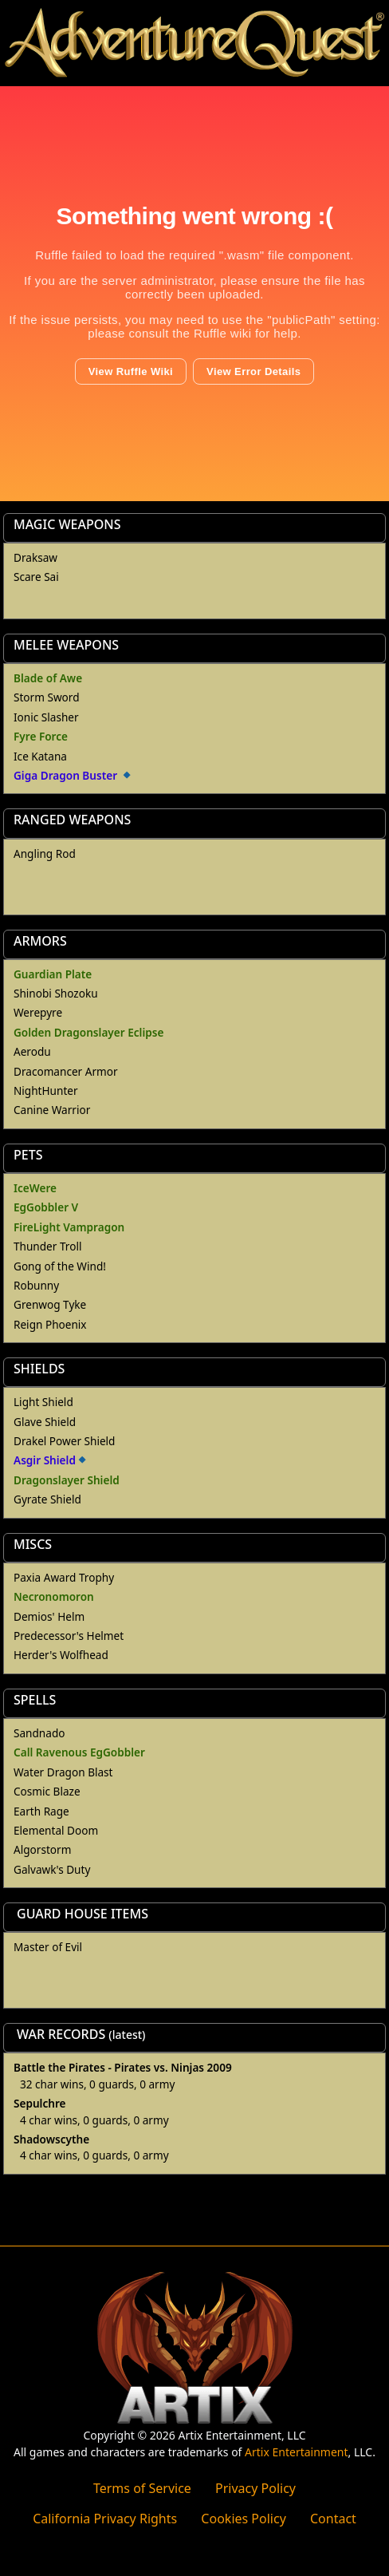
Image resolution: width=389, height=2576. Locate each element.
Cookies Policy (243, 2518)
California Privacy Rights (105, 2518)
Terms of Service (142, 2488)
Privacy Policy (255, 2488)
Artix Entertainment (296, 2451)
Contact (333, 2518)
